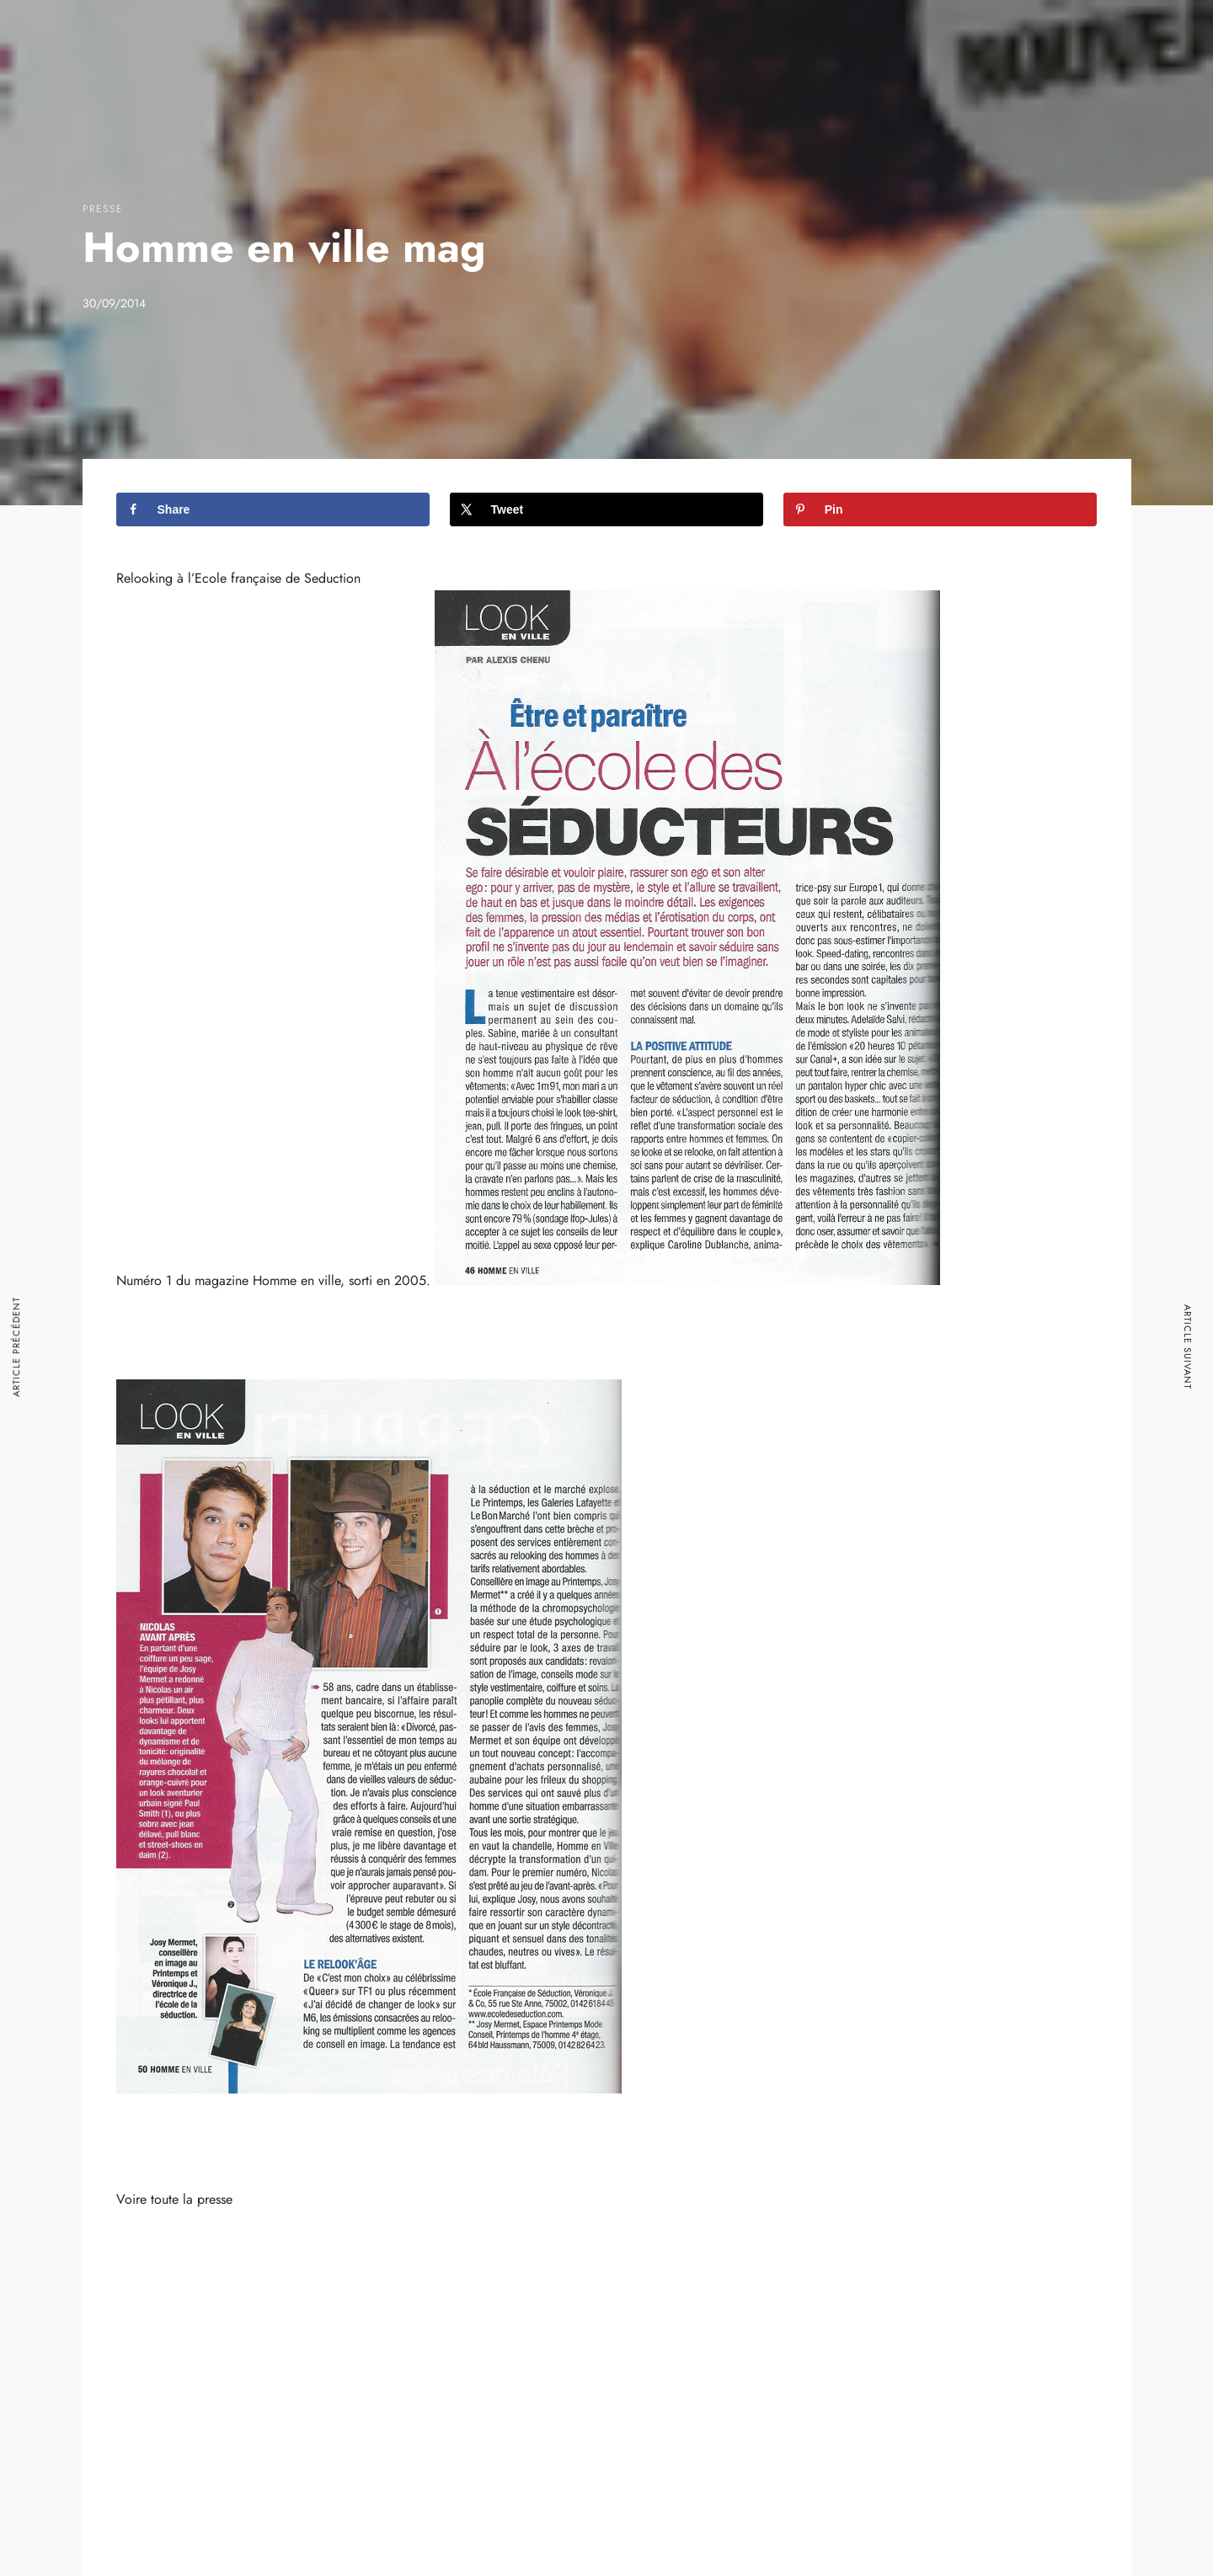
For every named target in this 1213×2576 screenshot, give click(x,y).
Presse (103, 208)
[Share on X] (607, 509)
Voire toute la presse (174, 2199)
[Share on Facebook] (273, 509)
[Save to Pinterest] (940, 509)
